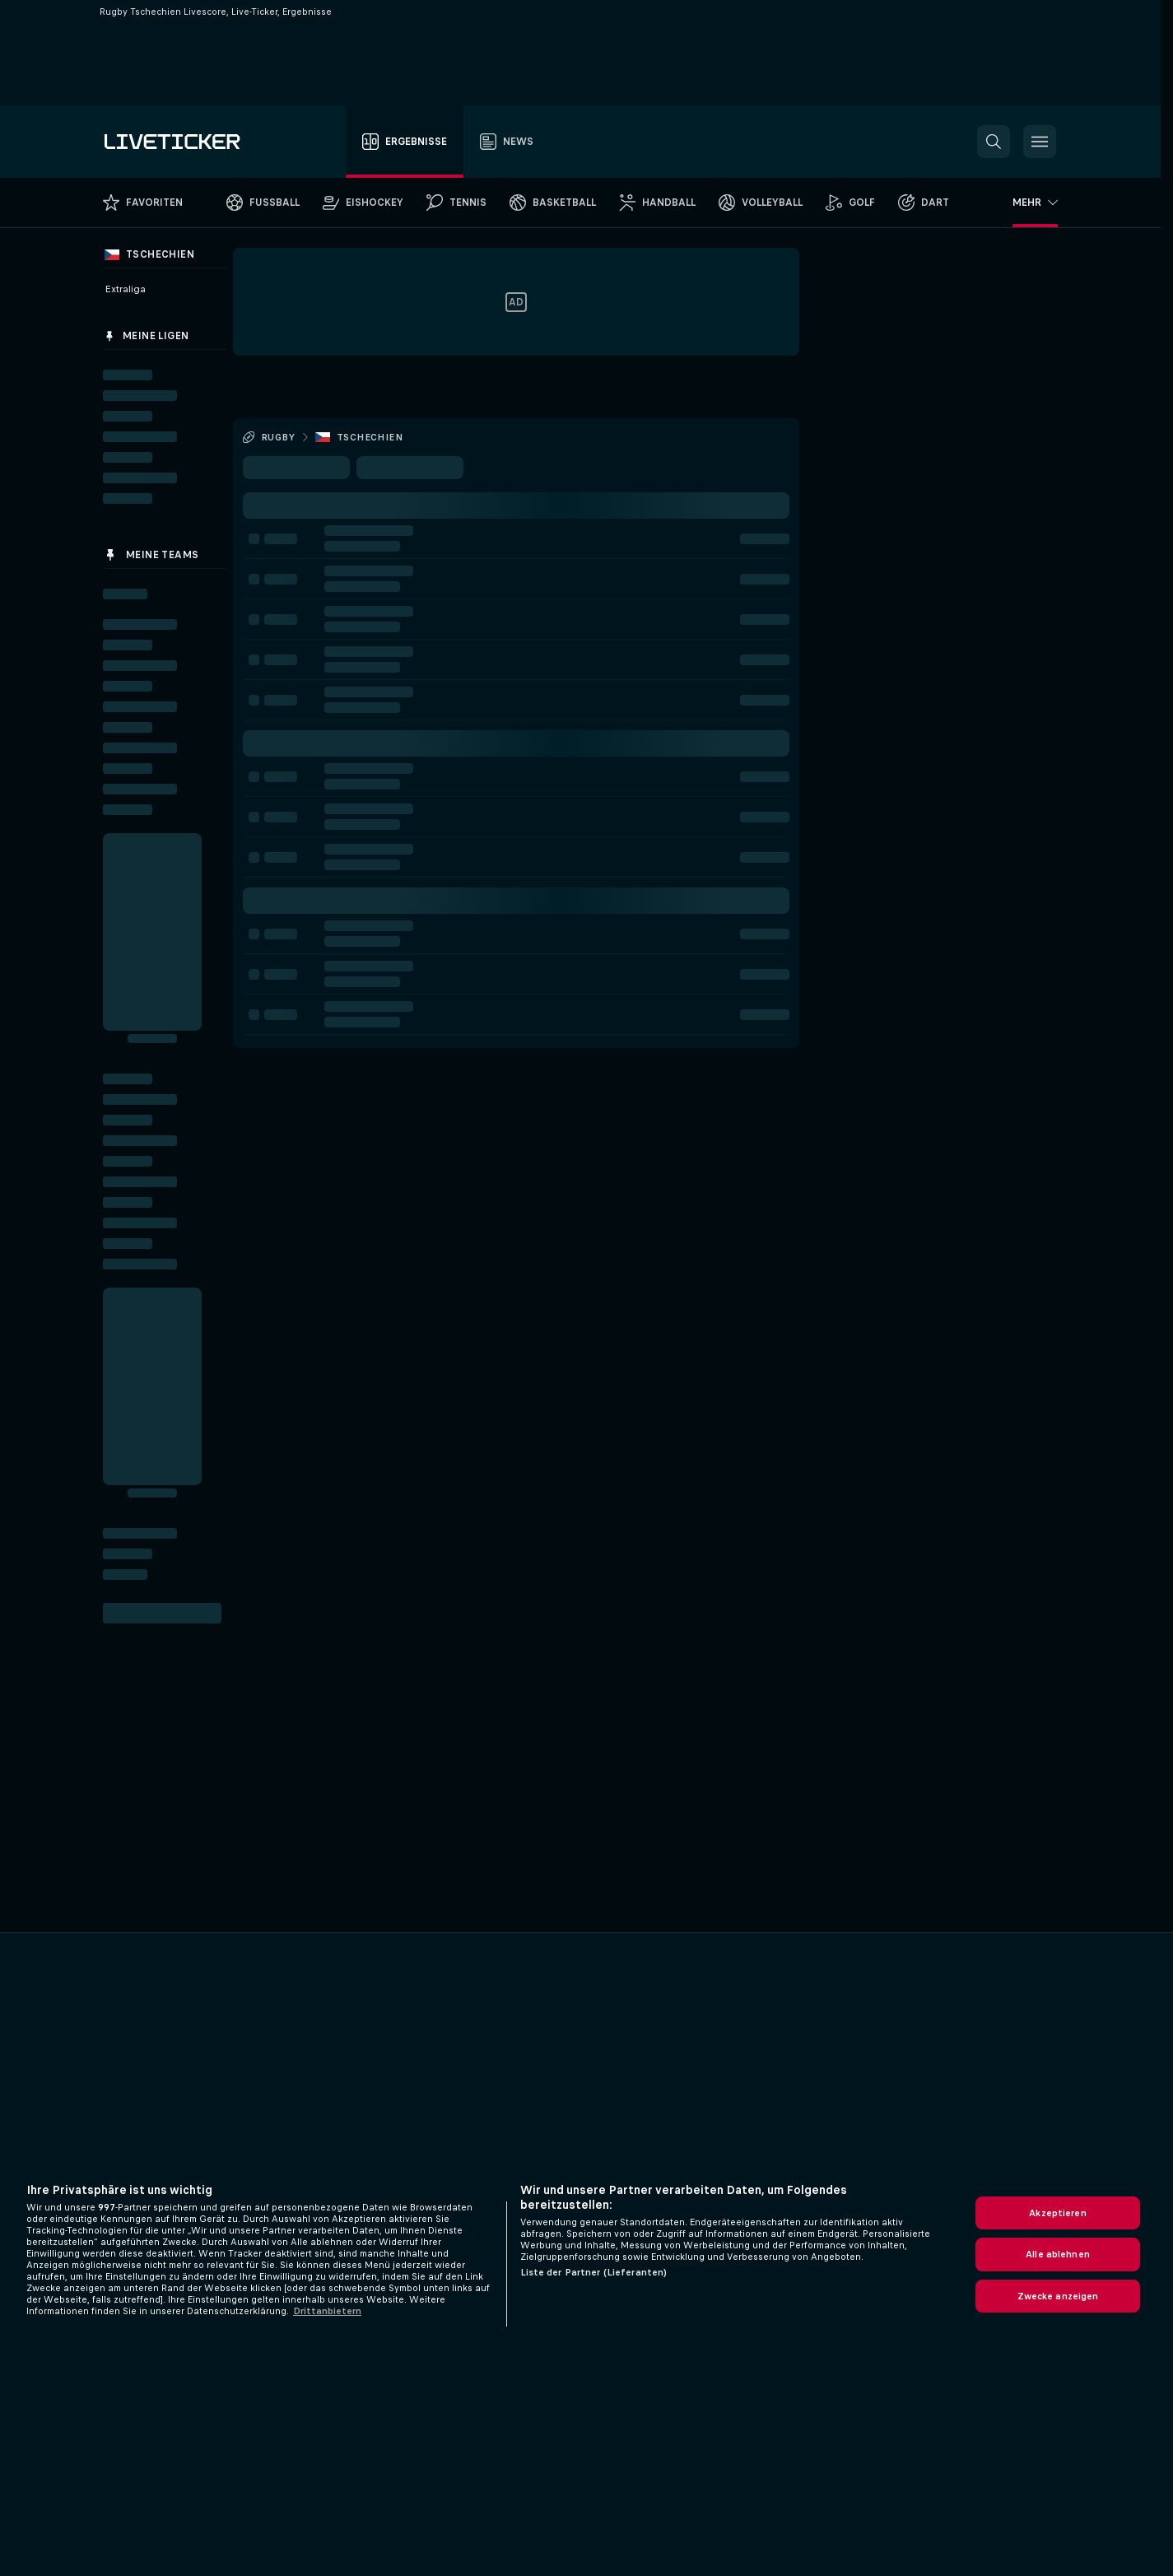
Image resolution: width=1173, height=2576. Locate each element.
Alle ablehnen (1058, 2254)
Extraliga (125, 289)
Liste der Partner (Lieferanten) (594, 2272)
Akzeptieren (1057, 2213)
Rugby (278, 437)
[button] (993, 141)
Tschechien (370, 437)
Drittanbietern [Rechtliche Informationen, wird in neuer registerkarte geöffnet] (327, 2311)
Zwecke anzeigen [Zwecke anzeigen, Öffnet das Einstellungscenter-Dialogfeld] (1058, 2296)
